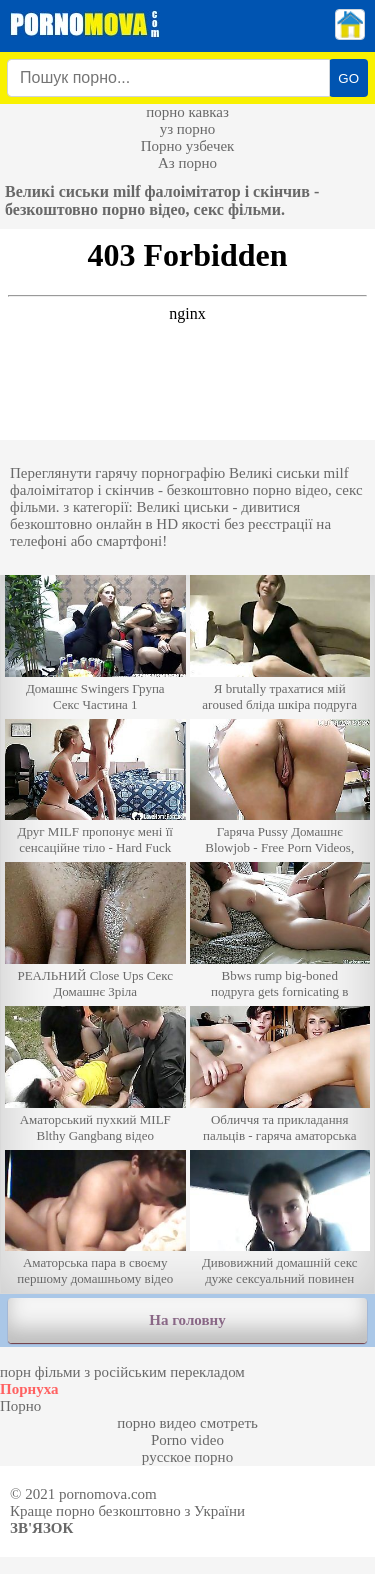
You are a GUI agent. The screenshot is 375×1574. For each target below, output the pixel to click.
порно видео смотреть (187, 1423)
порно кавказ (187, 112)
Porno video (187, 1440)
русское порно (187, 1457)
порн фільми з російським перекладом (122, 1372)
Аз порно (187, 163)
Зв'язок (41, 1528)
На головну (187, 1320)
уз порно (188, 129)
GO (348, 78)
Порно (20, 1406)
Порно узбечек (188, 146)
